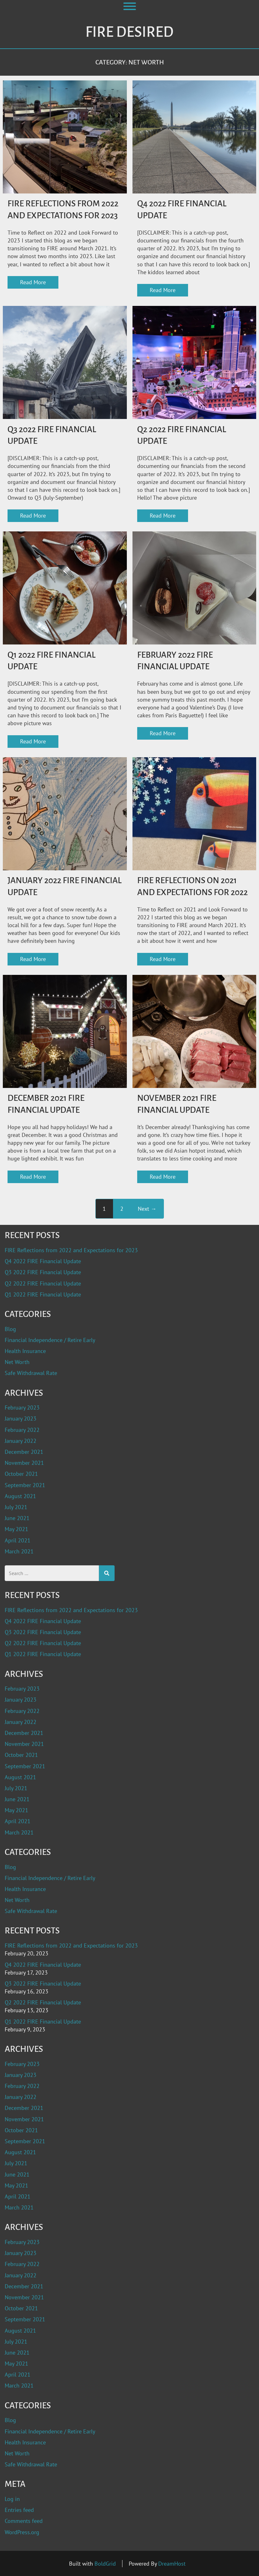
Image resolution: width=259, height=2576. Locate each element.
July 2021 (16, 1507)
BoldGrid (105, 2563)
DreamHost (172, 2563)
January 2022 (20, 1440)
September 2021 (25, 1485)
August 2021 (20, 1496)
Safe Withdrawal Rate (31, 1373)
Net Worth (17, 1362)
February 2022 (22, 1429)
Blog (10, 1329)
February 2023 (22, 1407)
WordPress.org (22, 2532)
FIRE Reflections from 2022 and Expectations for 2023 (71, 1250)
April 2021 (17, 1540)
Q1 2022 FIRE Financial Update (43, 1294)
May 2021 (16, 1529)
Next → (147, 1208)
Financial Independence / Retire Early (50, 1340)
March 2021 (19, 1551)
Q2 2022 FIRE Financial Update (43, 1283)
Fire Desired (129, 32)
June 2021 (17, 1518)
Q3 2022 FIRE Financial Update (43, 1272)
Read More (33, 282)
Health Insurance (25, 1351)
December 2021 (24, 1451)
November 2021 (24, 1462)
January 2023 (20, 1418)
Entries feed (19, 2510)
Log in (12, 2499)
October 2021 (21, 1473)
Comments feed (24, 2520)
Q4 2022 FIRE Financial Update (43, 1261)
